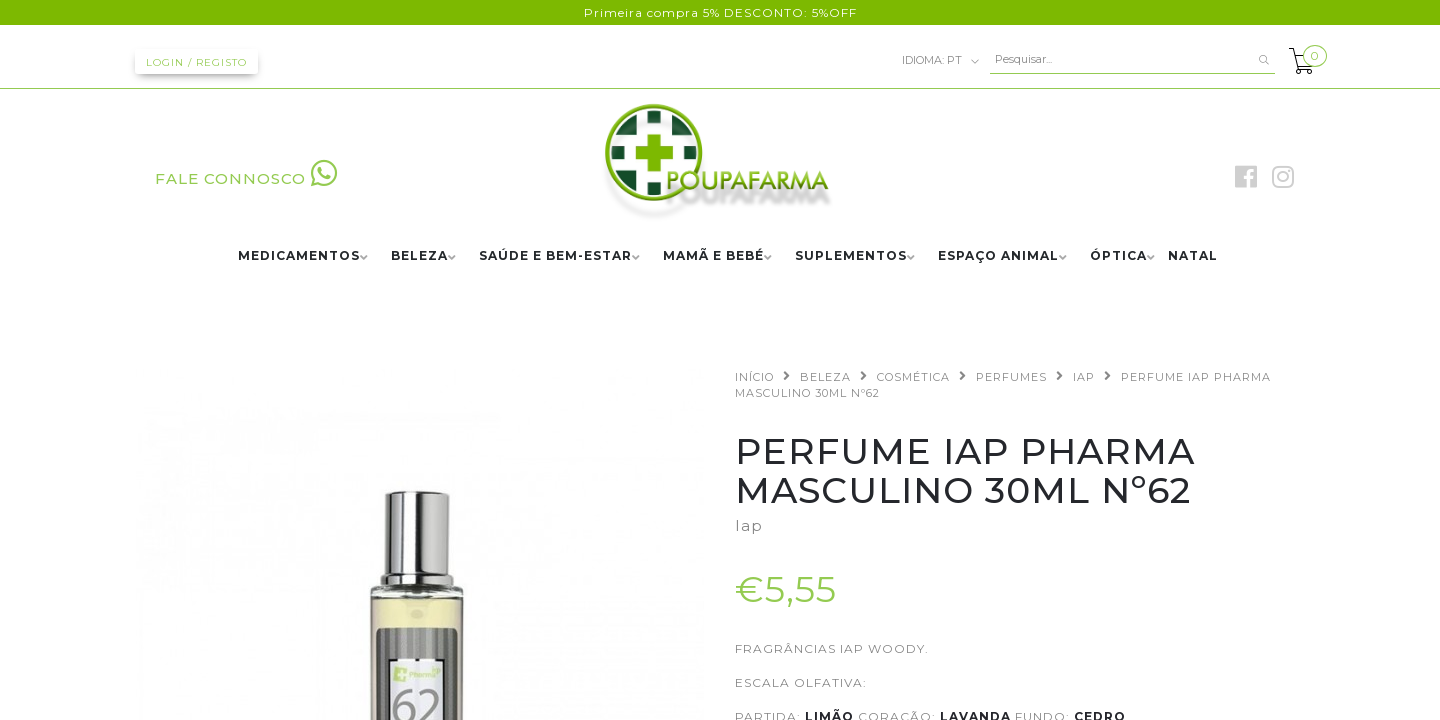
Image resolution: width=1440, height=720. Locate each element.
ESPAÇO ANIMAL (998, 256)
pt (941, 61)
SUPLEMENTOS (851, 256)
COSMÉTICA (913, 377)
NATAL (1193, 256)
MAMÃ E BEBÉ (713, 256)
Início (754, 377)
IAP (1084, 377)
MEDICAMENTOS (299, 256)
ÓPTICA (1118, 256)
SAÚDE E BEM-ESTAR (555, 256)
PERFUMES (1011, 377)
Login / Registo (196, 62)
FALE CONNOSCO (246, 178)
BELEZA (419, 256)
